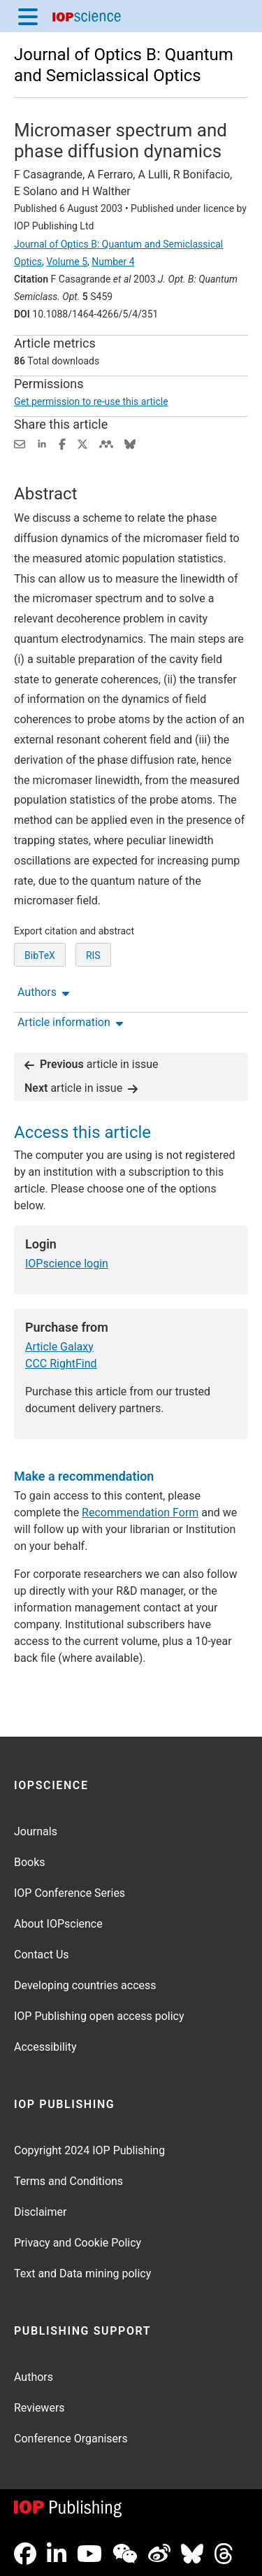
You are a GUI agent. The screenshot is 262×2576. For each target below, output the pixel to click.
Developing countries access (85, 1985)
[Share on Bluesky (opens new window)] (130, 443)
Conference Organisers (71, 2438)
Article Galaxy (59, 1346)
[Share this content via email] (19, 443)
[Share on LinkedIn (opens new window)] (42, 443)
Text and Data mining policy (82, 2273)
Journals (35, 1831)
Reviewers (39, 2407)
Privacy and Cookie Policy (77, 2242)
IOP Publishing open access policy (99, 2016)
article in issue (91, 1064)
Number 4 (113, 261)
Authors (33, 2377)
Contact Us (41, 1954)
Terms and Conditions (68, 2181)
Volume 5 (66, 261)
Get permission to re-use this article (91, 401)
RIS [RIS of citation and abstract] (93, 955)
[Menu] (28, 16)
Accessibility (45, 2047)
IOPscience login (66, 1263)
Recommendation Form (140, 1512)
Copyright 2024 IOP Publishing (89, 2150)
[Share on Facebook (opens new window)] (62, 443)
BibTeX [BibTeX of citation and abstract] (39, 955)
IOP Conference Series (69, 1893)
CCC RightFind (61, 1363)
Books (29, 1862)
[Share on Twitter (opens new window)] (82, 443)
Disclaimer (40, 2212)
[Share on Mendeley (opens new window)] (106, 443)
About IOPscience (58, 1923)
